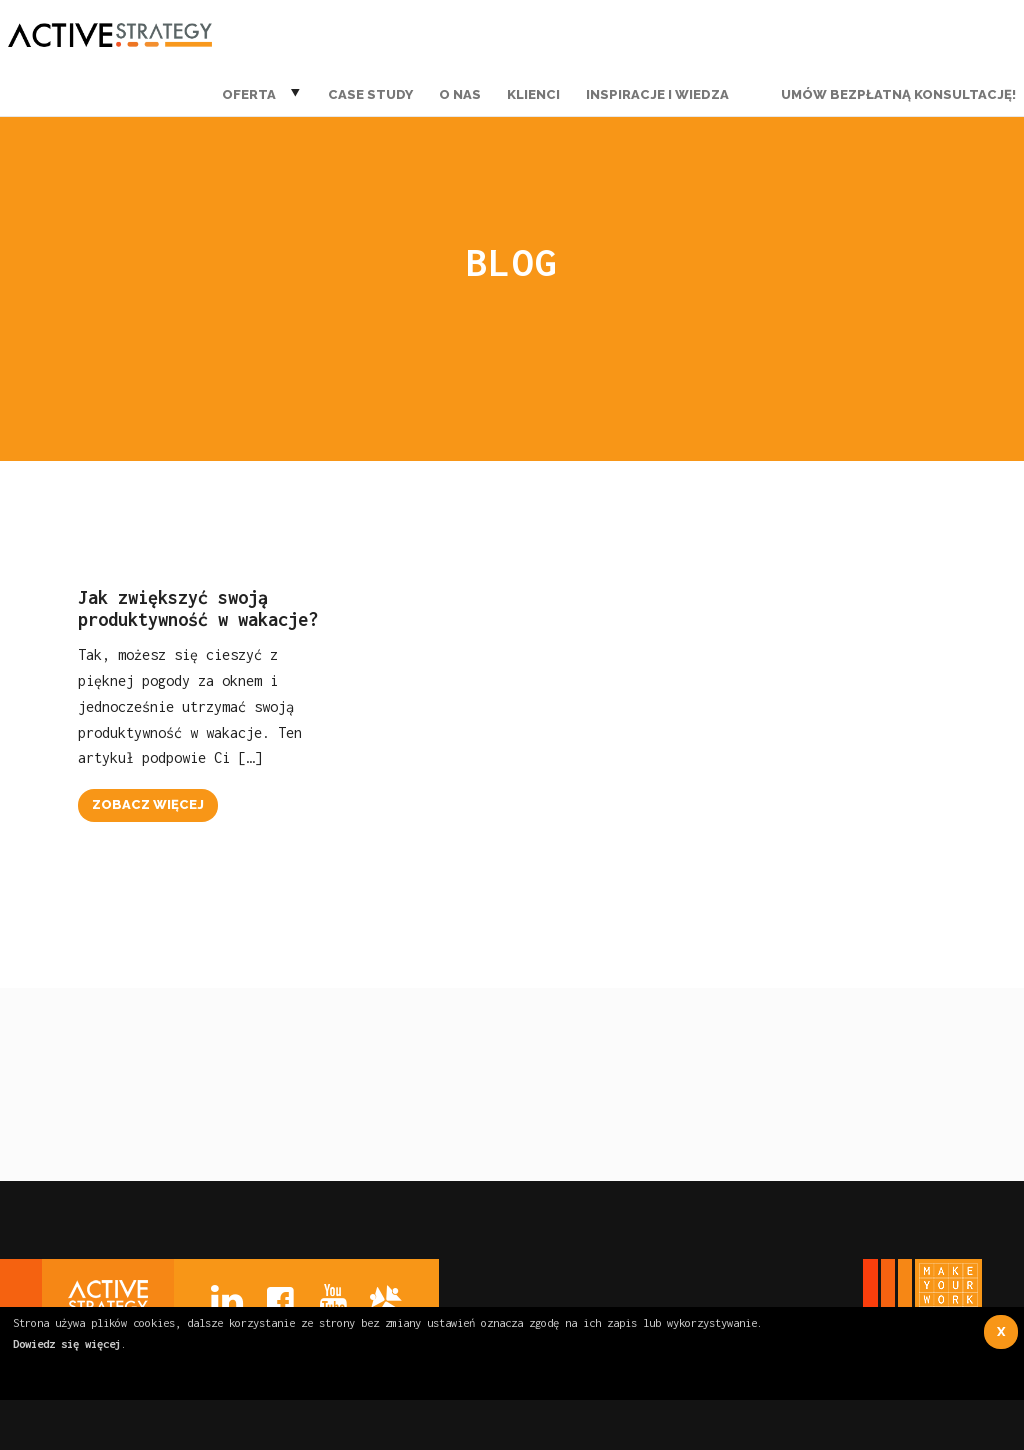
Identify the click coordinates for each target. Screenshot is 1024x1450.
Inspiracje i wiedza (657, 94)
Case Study (370, 94)
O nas (460, 94)
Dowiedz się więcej (67, 1343)
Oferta (249, 94)
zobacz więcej (148, 804)
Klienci (533, 94)
